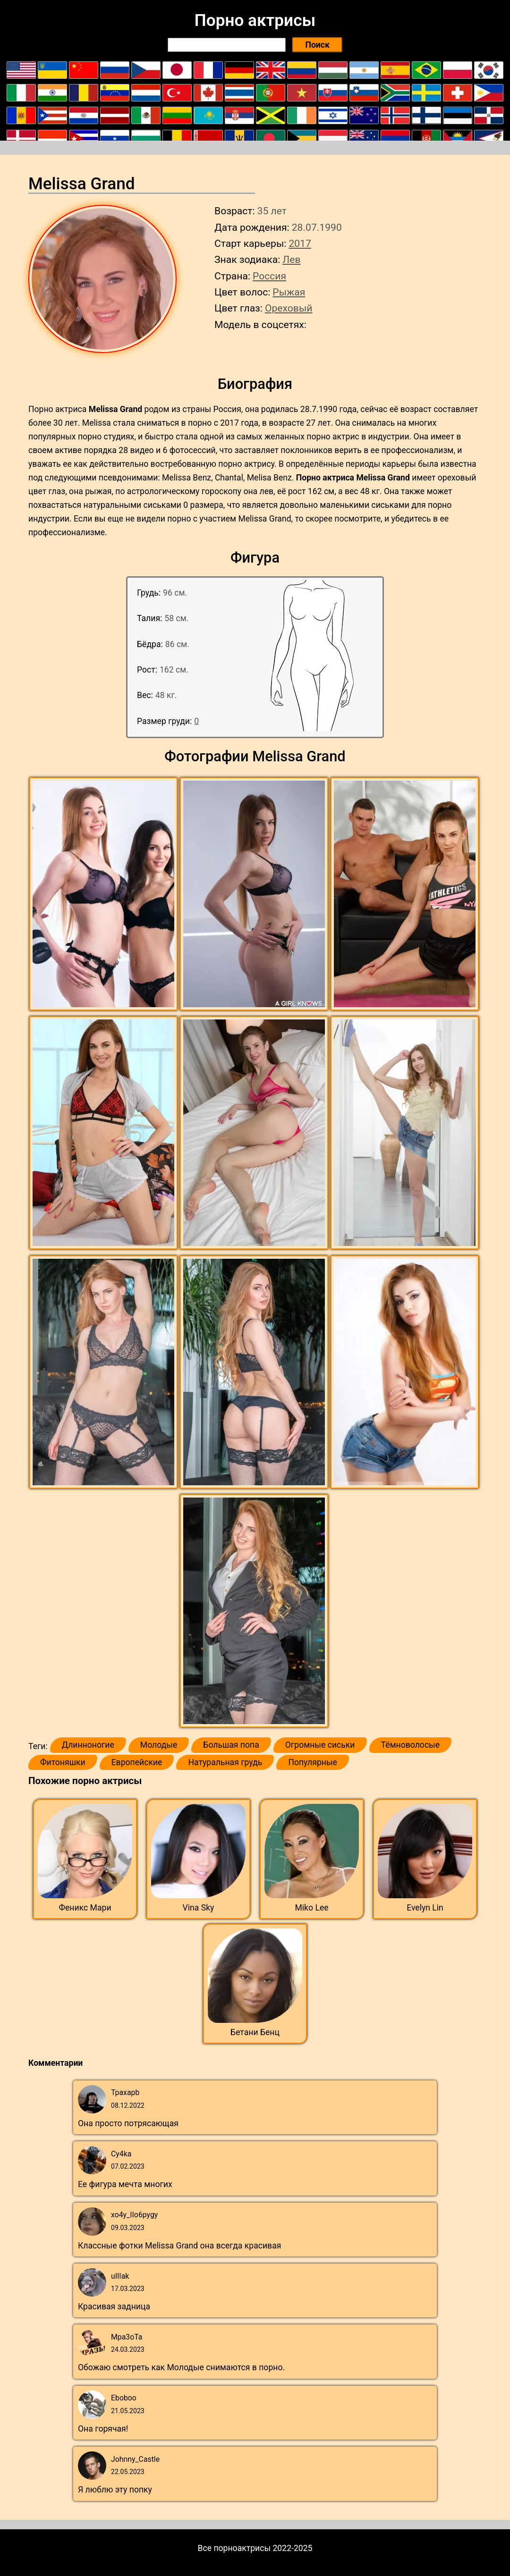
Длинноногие (88, 1745)
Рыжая (288, 292)
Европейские (136, 1762)
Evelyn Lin (425, 1907)
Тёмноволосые (410, 1745)
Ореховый (289, 308)
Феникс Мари (85, 1907)
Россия (269, 276)
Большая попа (231, 1745)
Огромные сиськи (320, 1745)
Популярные (312, 1762)
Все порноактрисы (234, 2548)
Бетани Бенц (255, 2032)
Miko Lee (311, 1907)
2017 (300, 243)
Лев (291, 259)
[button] (104, 894)
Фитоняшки (62, 1762)
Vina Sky (198, 1907)
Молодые (158, 1745)
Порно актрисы (255, 20)
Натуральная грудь (225, 1762)
